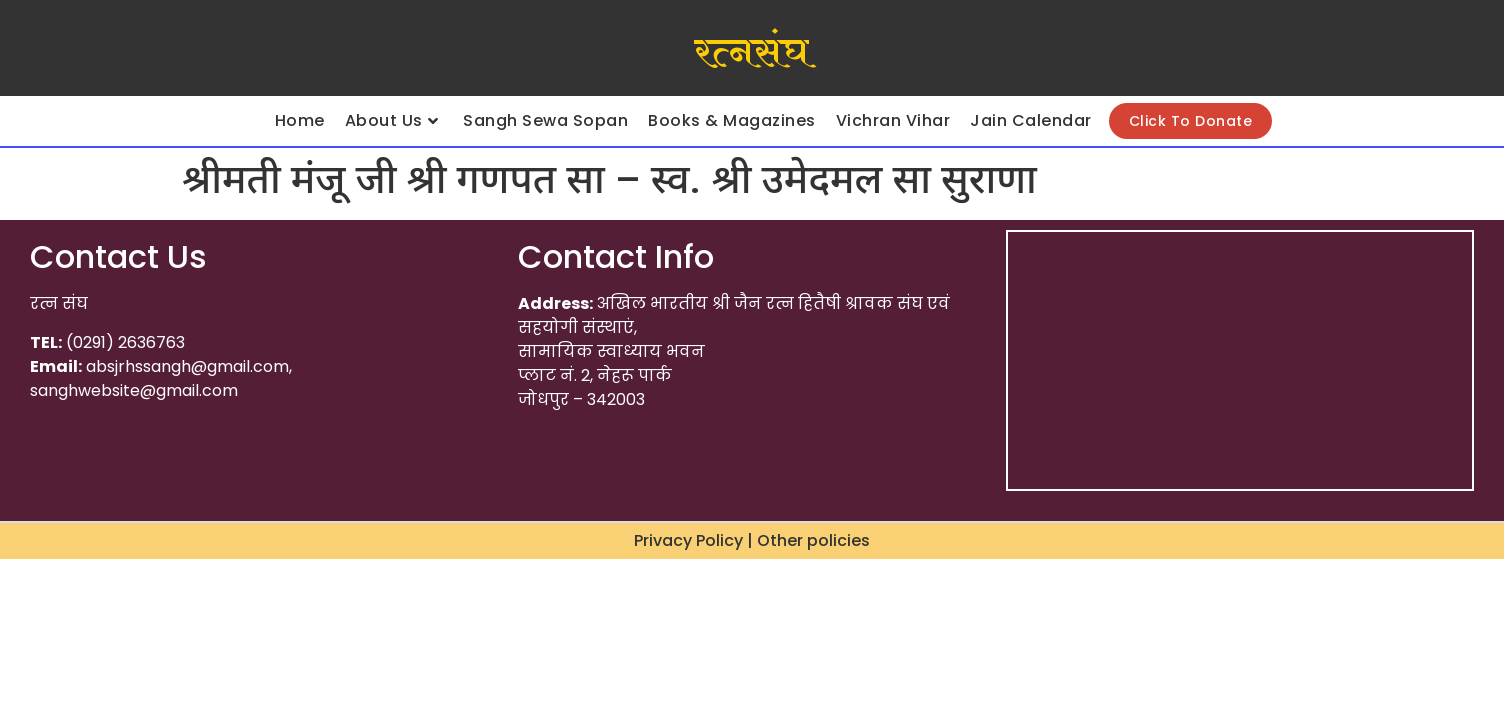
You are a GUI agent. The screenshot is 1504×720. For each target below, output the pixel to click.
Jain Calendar (1031, 120)
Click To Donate (1191, 121)
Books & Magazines (732, 120)
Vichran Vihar (893, 120)
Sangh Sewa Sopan (545, 120)
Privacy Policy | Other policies (752, 540)
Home (300, 120)
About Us (392, 120)
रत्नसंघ (751, 53)
